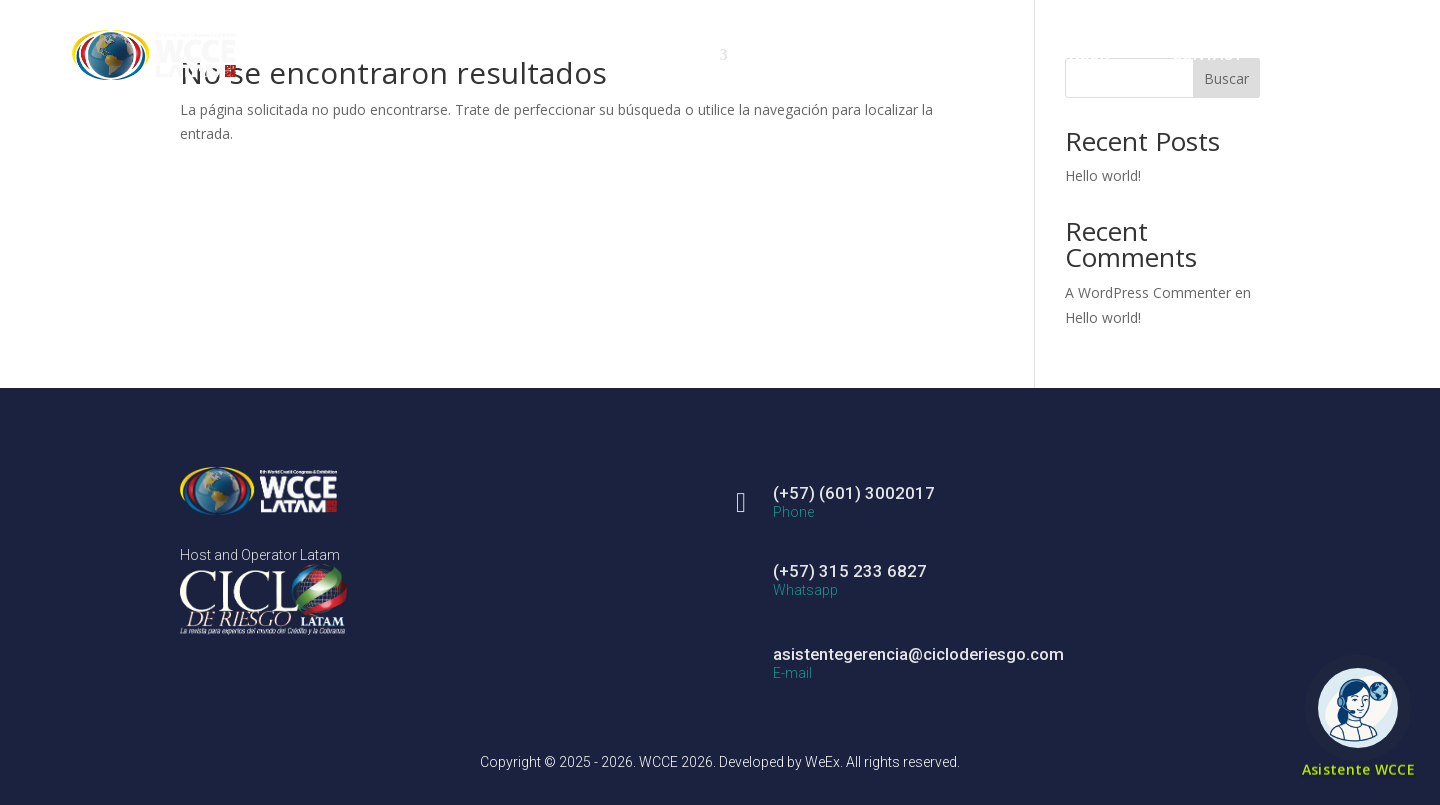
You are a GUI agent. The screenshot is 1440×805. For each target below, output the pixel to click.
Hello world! (1103, 175)
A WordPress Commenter (1148, 292)
